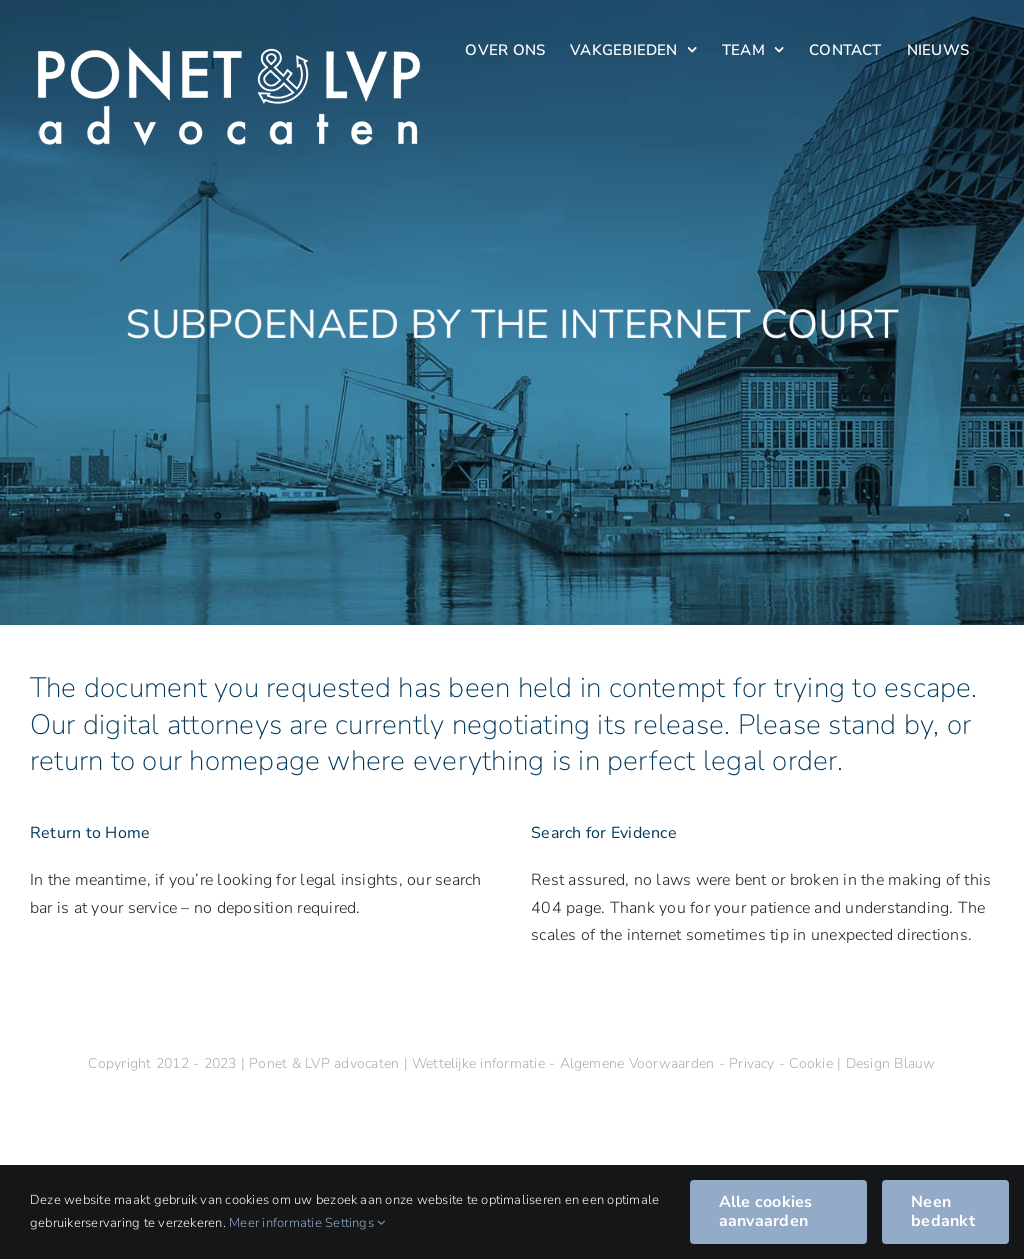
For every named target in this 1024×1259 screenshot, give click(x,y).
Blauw (914, 1063)
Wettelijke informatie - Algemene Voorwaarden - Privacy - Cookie (624, 1063)
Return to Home (90, 833)
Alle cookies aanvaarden (766, 1211)
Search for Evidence (604, 833)
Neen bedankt (943, 1211)
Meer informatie (275, 1223)
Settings (355, 1223)
